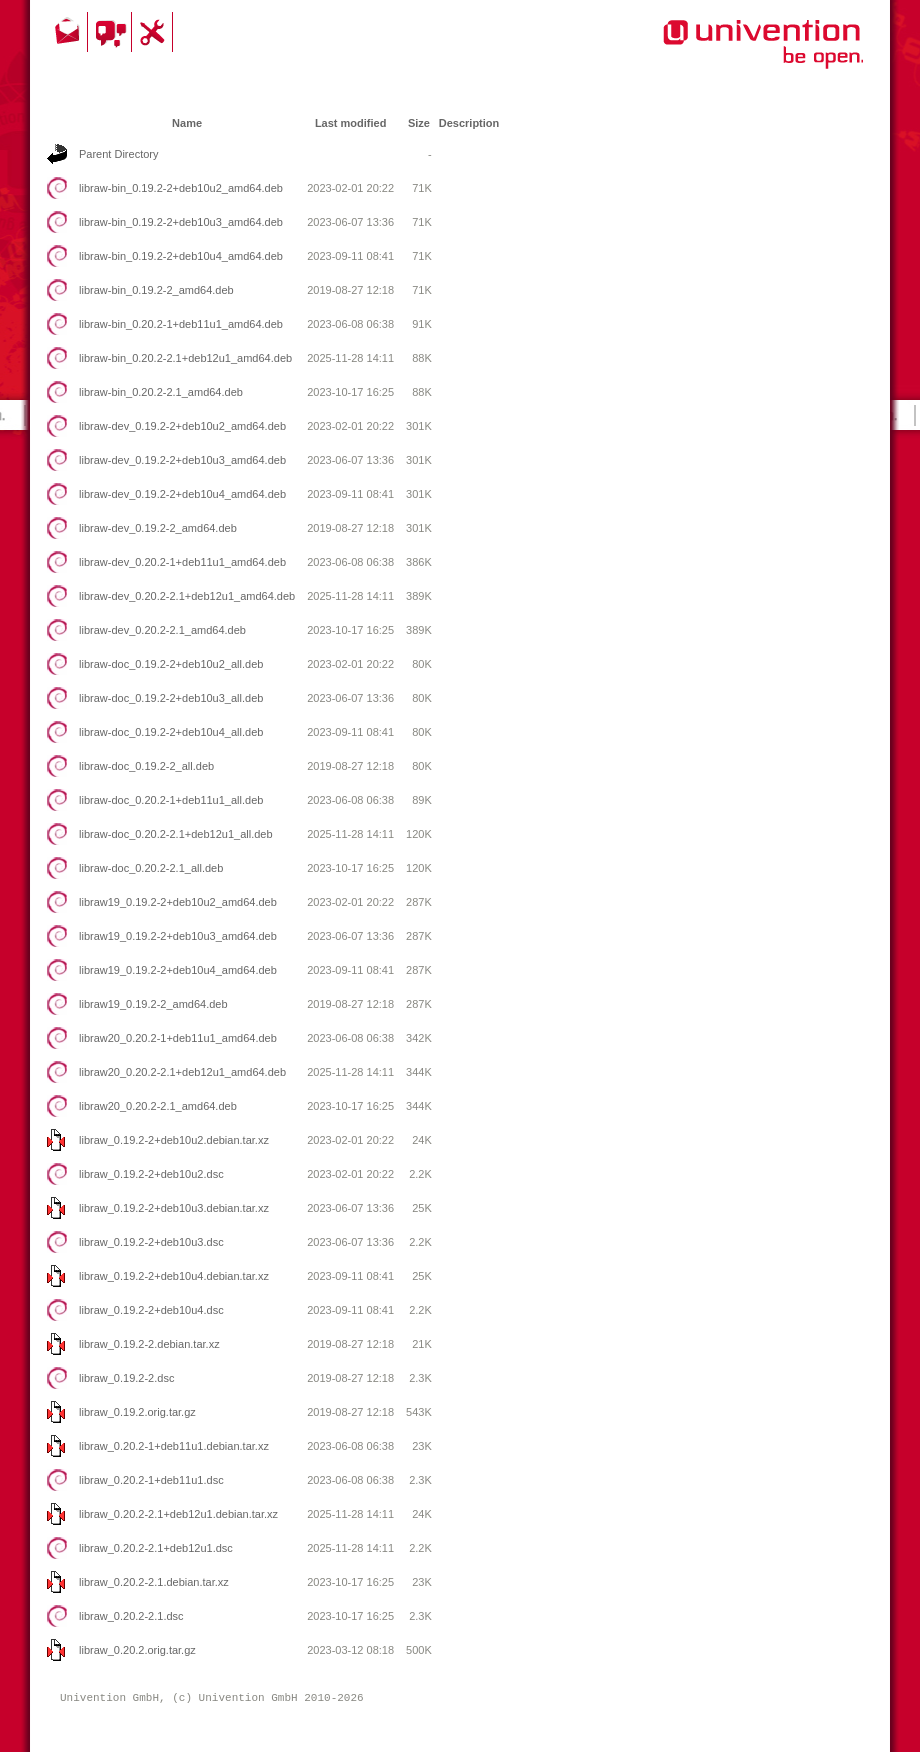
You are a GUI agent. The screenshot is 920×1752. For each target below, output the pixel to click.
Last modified (351, 123)
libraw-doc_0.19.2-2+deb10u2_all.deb (171, 664)
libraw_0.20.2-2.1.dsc (131, 1616)
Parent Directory (118, 154)
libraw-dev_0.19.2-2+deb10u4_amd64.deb (182, 494)
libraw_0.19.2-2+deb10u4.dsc (151, 1310)
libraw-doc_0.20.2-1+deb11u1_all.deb (171, 800)
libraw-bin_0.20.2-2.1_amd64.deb (161, 392)
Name (187, 123)
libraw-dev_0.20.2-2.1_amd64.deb (162, 630)
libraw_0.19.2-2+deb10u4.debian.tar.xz (174, 1276)
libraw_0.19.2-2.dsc (126, 1378)
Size (419, 123)
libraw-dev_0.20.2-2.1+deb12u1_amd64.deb (187, 596)
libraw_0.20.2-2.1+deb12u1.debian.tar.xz (178, 1514)
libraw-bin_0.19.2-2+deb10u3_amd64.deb (181, 222)
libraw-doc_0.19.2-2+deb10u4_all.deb (171, 732)
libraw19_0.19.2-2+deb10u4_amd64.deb (178, 970)
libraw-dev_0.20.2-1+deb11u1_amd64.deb (182, 562)
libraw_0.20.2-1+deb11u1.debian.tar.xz (174, 1446)
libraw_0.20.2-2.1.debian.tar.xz (154, 1582)
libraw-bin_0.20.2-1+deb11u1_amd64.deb (181, 324)
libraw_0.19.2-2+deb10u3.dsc (151, 1242)
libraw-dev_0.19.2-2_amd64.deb (158, 528)
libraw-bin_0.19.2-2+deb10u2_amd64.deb (181, 188)
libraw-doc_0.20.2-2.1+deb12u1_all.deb (176, 834)
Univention (723, 55)
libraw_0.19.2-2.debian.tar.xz (149, 1344)
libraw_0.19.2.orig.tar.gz (137, 1412)
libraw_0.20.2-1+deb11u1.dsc (151, 1480)
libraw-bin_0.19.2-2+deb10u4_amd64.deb (181, 256)
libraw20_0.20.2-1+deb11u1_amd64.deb (178, 1038)
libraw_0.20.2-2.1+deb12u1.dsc (156, 1548)
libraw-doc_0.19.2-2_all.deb (146, 766)
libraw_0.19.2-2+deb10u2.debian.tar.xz (174, 1140)
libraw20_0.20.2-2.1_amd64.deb (158, 1106)
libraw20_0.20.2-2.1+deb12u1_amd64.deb (182, 1072)
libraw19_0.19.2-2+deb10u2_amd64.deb (178, 902)
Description (469, 123)
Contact (69, 32)
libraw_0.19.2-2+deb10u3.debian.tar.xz (174, 1208)
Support (155, 32)
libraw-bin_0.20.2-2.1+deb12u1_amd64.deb (185, 358)
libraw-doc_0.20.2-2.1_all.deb (151, 868)
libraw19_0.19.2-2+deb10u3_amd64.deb (178, 936)
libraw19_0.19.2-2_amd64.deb (153, 1004)
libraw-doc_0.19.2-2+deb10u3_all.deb (171, 698)
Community (112, 32)
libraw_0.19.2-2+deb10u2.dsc (151, 1174)
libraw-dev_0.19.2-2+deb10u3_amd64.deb (182, 460)
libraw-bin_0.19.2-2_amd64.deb (156, 290)
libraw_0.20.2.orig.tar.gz (137, 1650)
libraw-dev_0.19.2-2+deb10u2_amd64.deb (182, 426)
